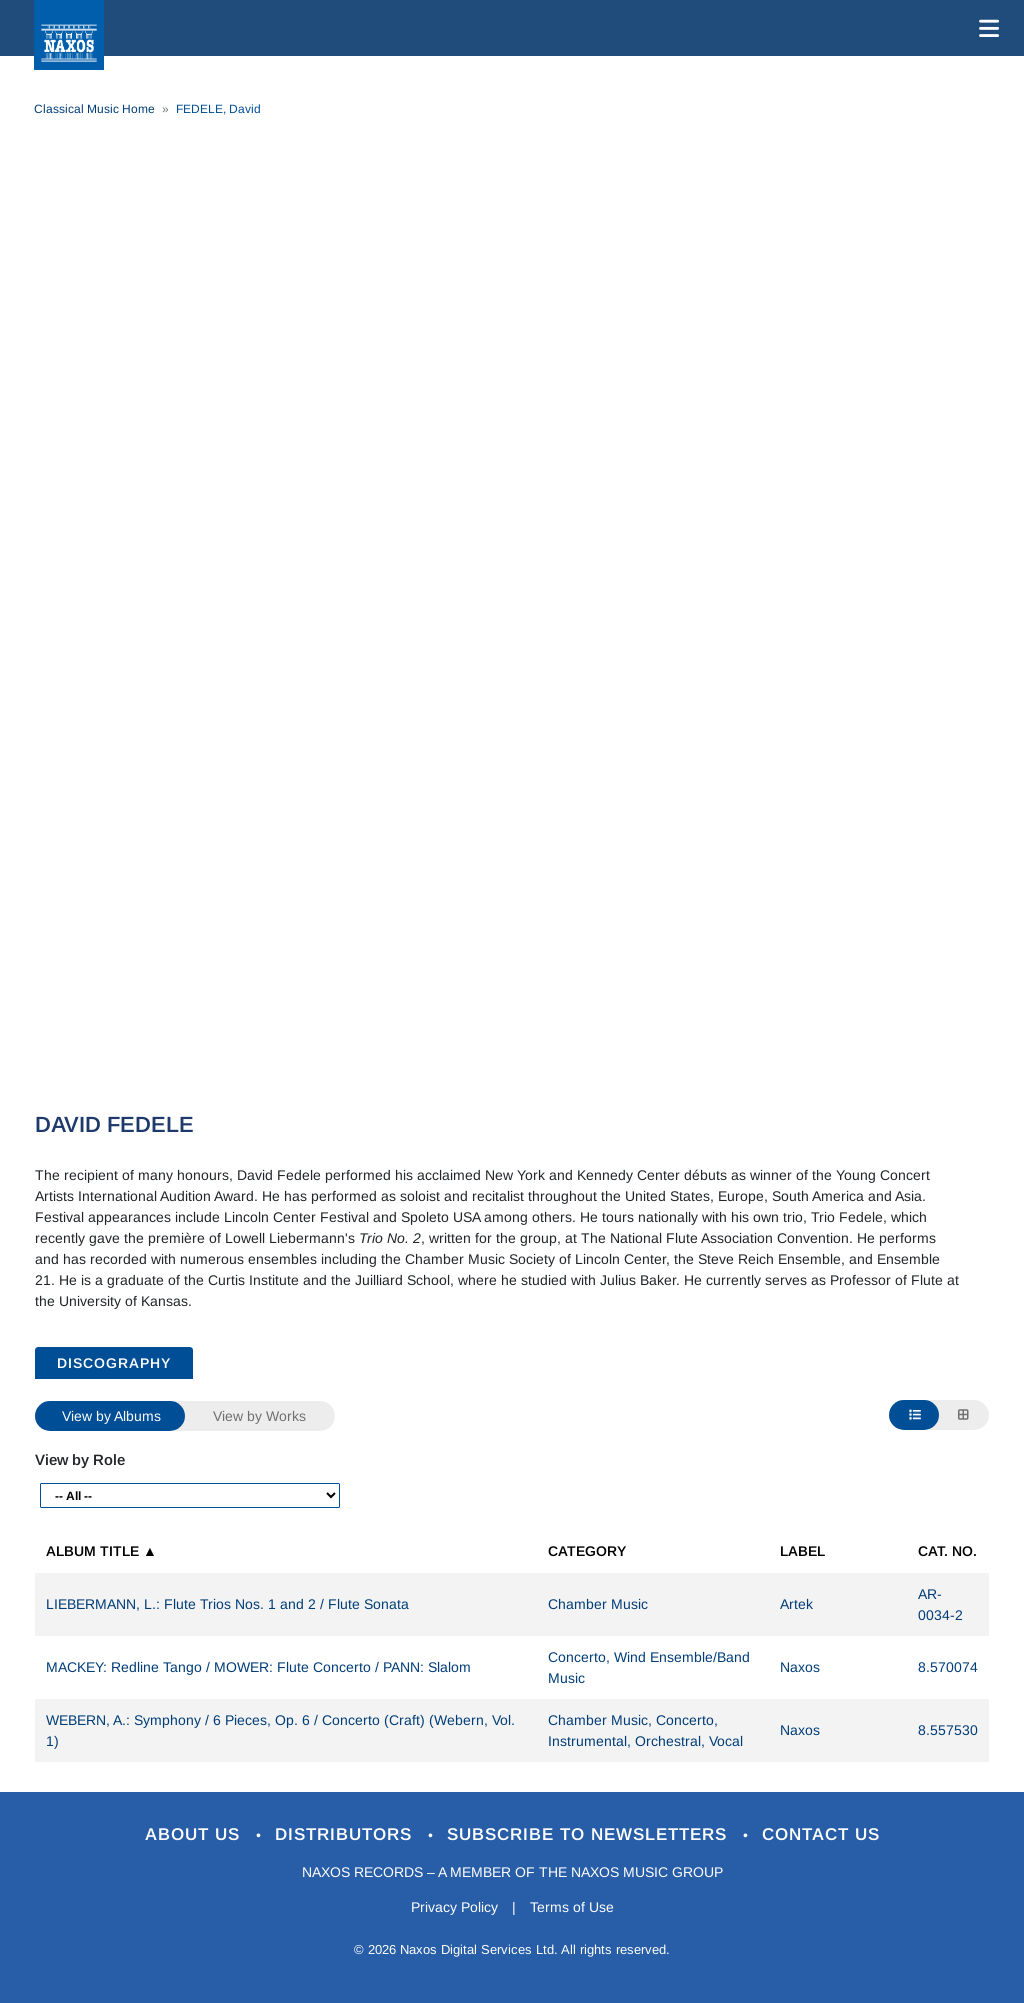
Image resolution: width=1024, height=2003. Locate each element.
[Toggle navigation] (985, 28)
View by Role (80, 1459)
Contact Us (821, 1834)
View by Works (259, 1416)
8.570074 (948, 1667)
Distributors (346, 1834)
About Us (195, 1834)
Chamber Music (598, 1604)
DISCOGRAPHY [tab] (114, 1363)
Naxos (800, 1667)
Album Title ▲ (101, 1551)
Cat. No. (947, 1551)
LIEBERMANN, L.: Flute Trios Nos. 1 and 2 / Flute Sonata (227, 1604)
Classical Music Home (94, 109)
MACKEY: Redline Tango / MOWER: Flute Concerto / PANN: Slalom (258, 1667)
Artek (796, 1604)
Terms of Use (572, 1907)
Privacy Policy (454, 1907)
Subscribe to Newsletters (590, 1834)
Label (802, 1551)
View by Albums (111, 1416)
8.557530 (948, 1730)
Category (587, 1551)
